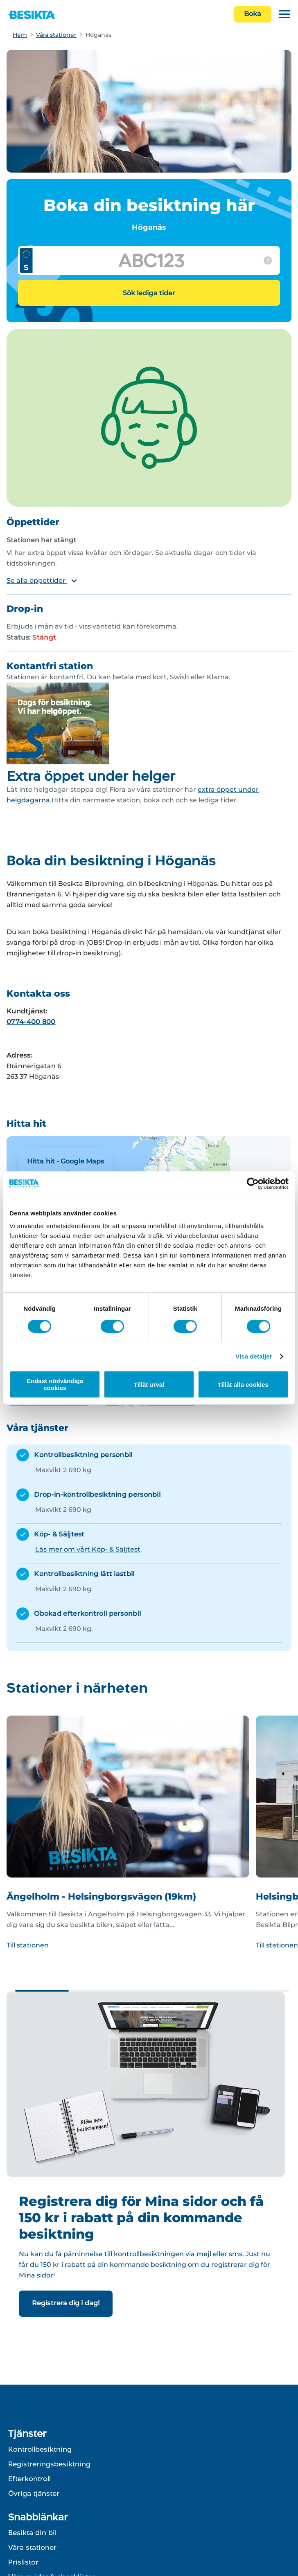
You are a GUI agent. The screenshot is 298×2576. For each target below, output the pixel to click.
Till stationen (28, 1945)
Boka (252, 14)
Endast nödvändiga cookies (55, 1384)
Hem (20, 34)
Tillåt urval (149, 1384)
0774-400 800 (31, 1022)
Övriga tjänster (33, 2493)
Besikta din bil (32, 2533)
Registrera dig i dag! (65, 2303)
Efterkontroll (29, 2479)
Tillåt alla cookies (243, 1384)
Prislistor (23, 2562)
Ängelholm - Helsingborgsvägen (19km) (101, 1896)
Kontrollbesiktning (40, 2449)
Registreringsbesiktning (49, 2464)
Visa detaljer (253, 1356)
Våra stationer (56, 34)
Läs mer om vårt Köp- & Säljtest (87, 1549)
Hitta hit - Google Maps (65, 1161)
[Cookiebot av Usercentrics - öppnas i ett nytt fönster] (253, 1183)
